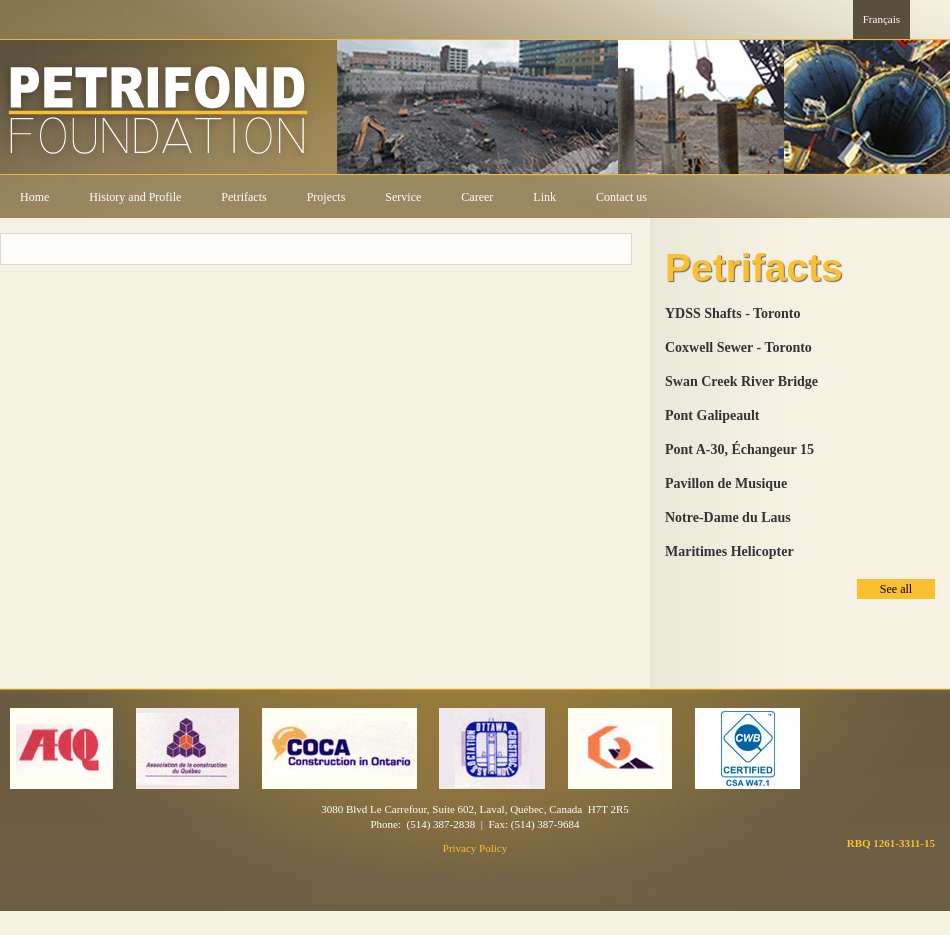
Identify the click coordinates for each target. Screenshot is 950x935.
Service (403, 197)
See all (896, 589)
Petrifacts (243, 197)
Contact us (621, 197)
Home (34, 197)
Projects (326, 197)
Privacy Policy (475, 848)
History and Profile (135, 197)
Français (881, 19)
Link (544, 197)
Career (477, 197)
